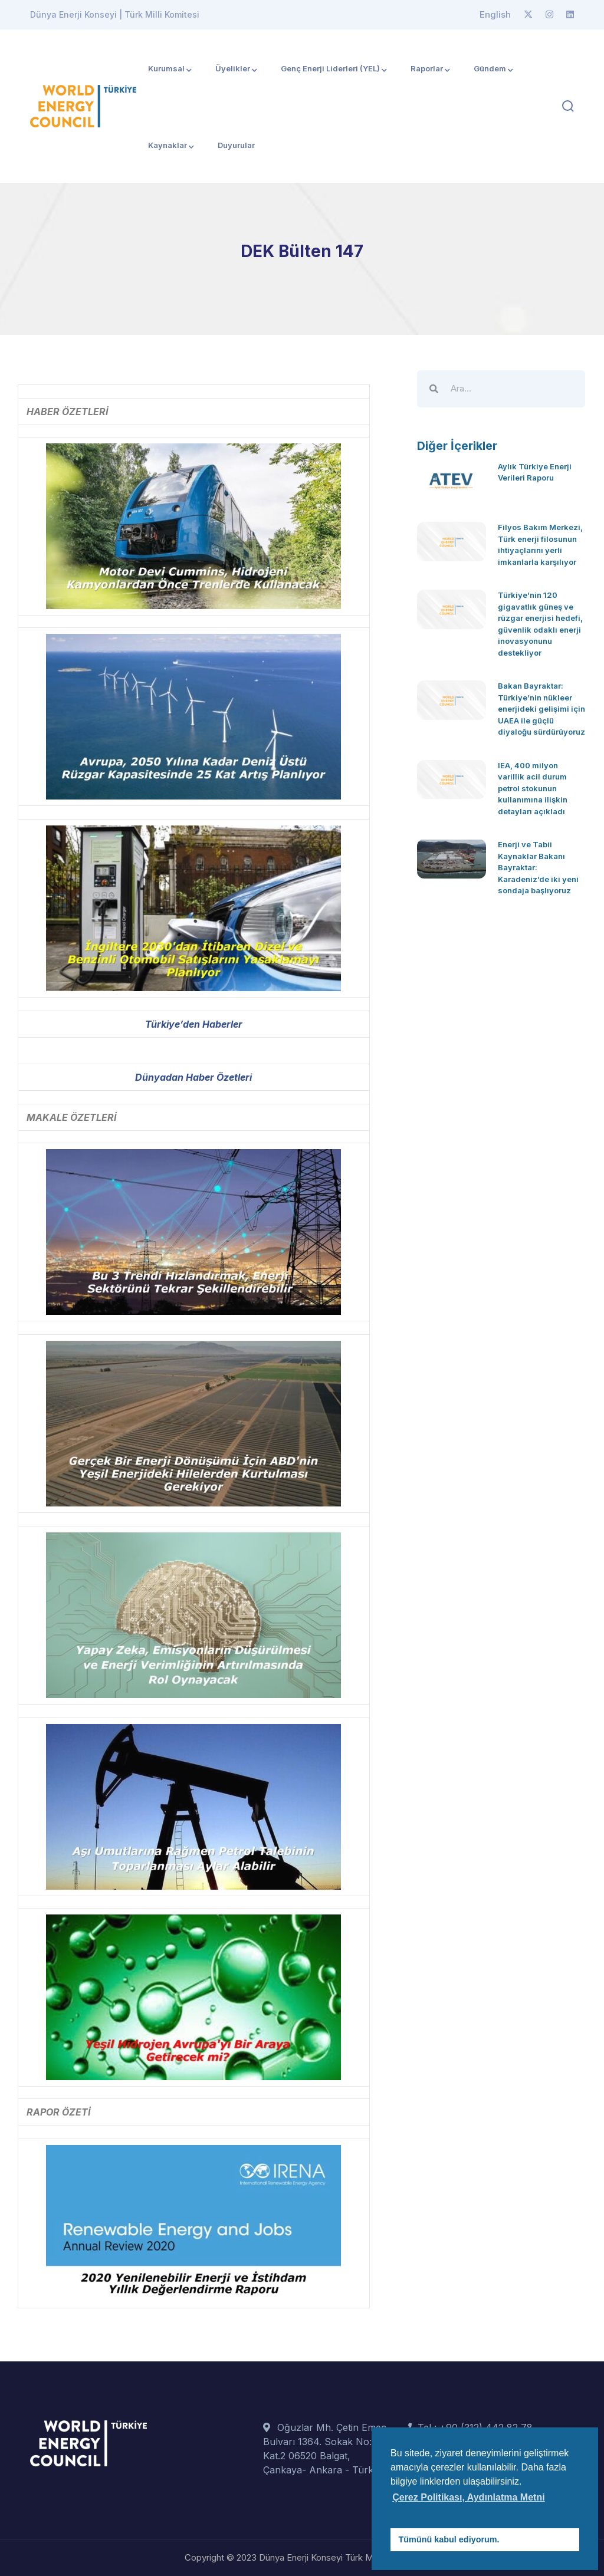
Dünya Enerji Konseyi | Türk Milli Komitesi (114, 14)
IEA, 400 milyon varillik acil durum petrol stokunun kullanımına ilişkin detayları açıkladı (532, 788)
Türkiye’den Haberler (193, 1024)
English (495, 14)
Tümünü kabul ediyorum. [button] (449, 2539)
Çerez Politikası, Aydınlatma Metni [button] (468, 2497)
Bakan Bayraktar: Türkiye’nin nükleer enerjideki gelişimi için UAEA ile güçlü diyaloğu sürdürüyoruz (541, 708)
